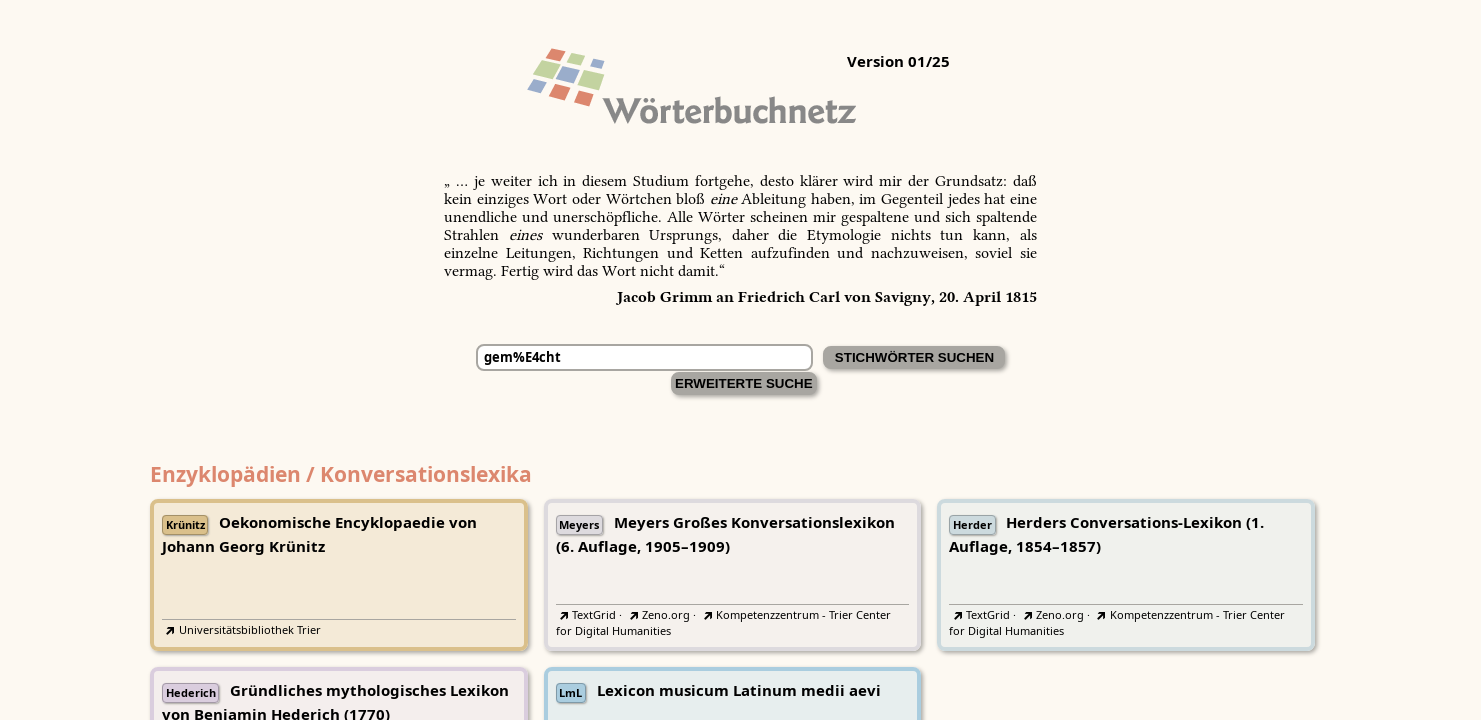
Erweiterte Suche (744, 383)
